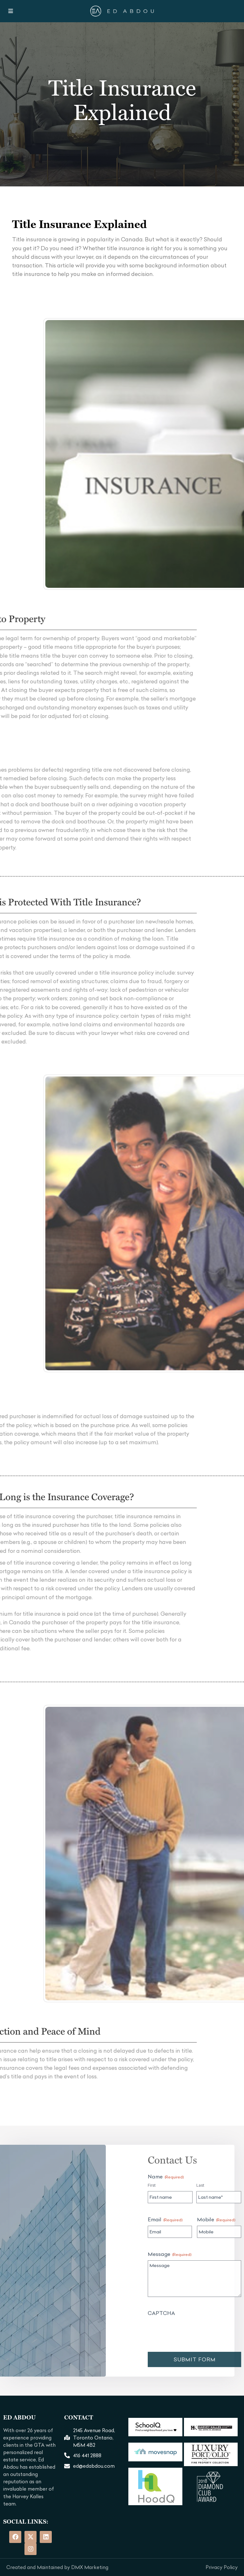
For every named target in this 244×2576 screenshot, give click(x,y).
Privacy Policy (222, 2567)
